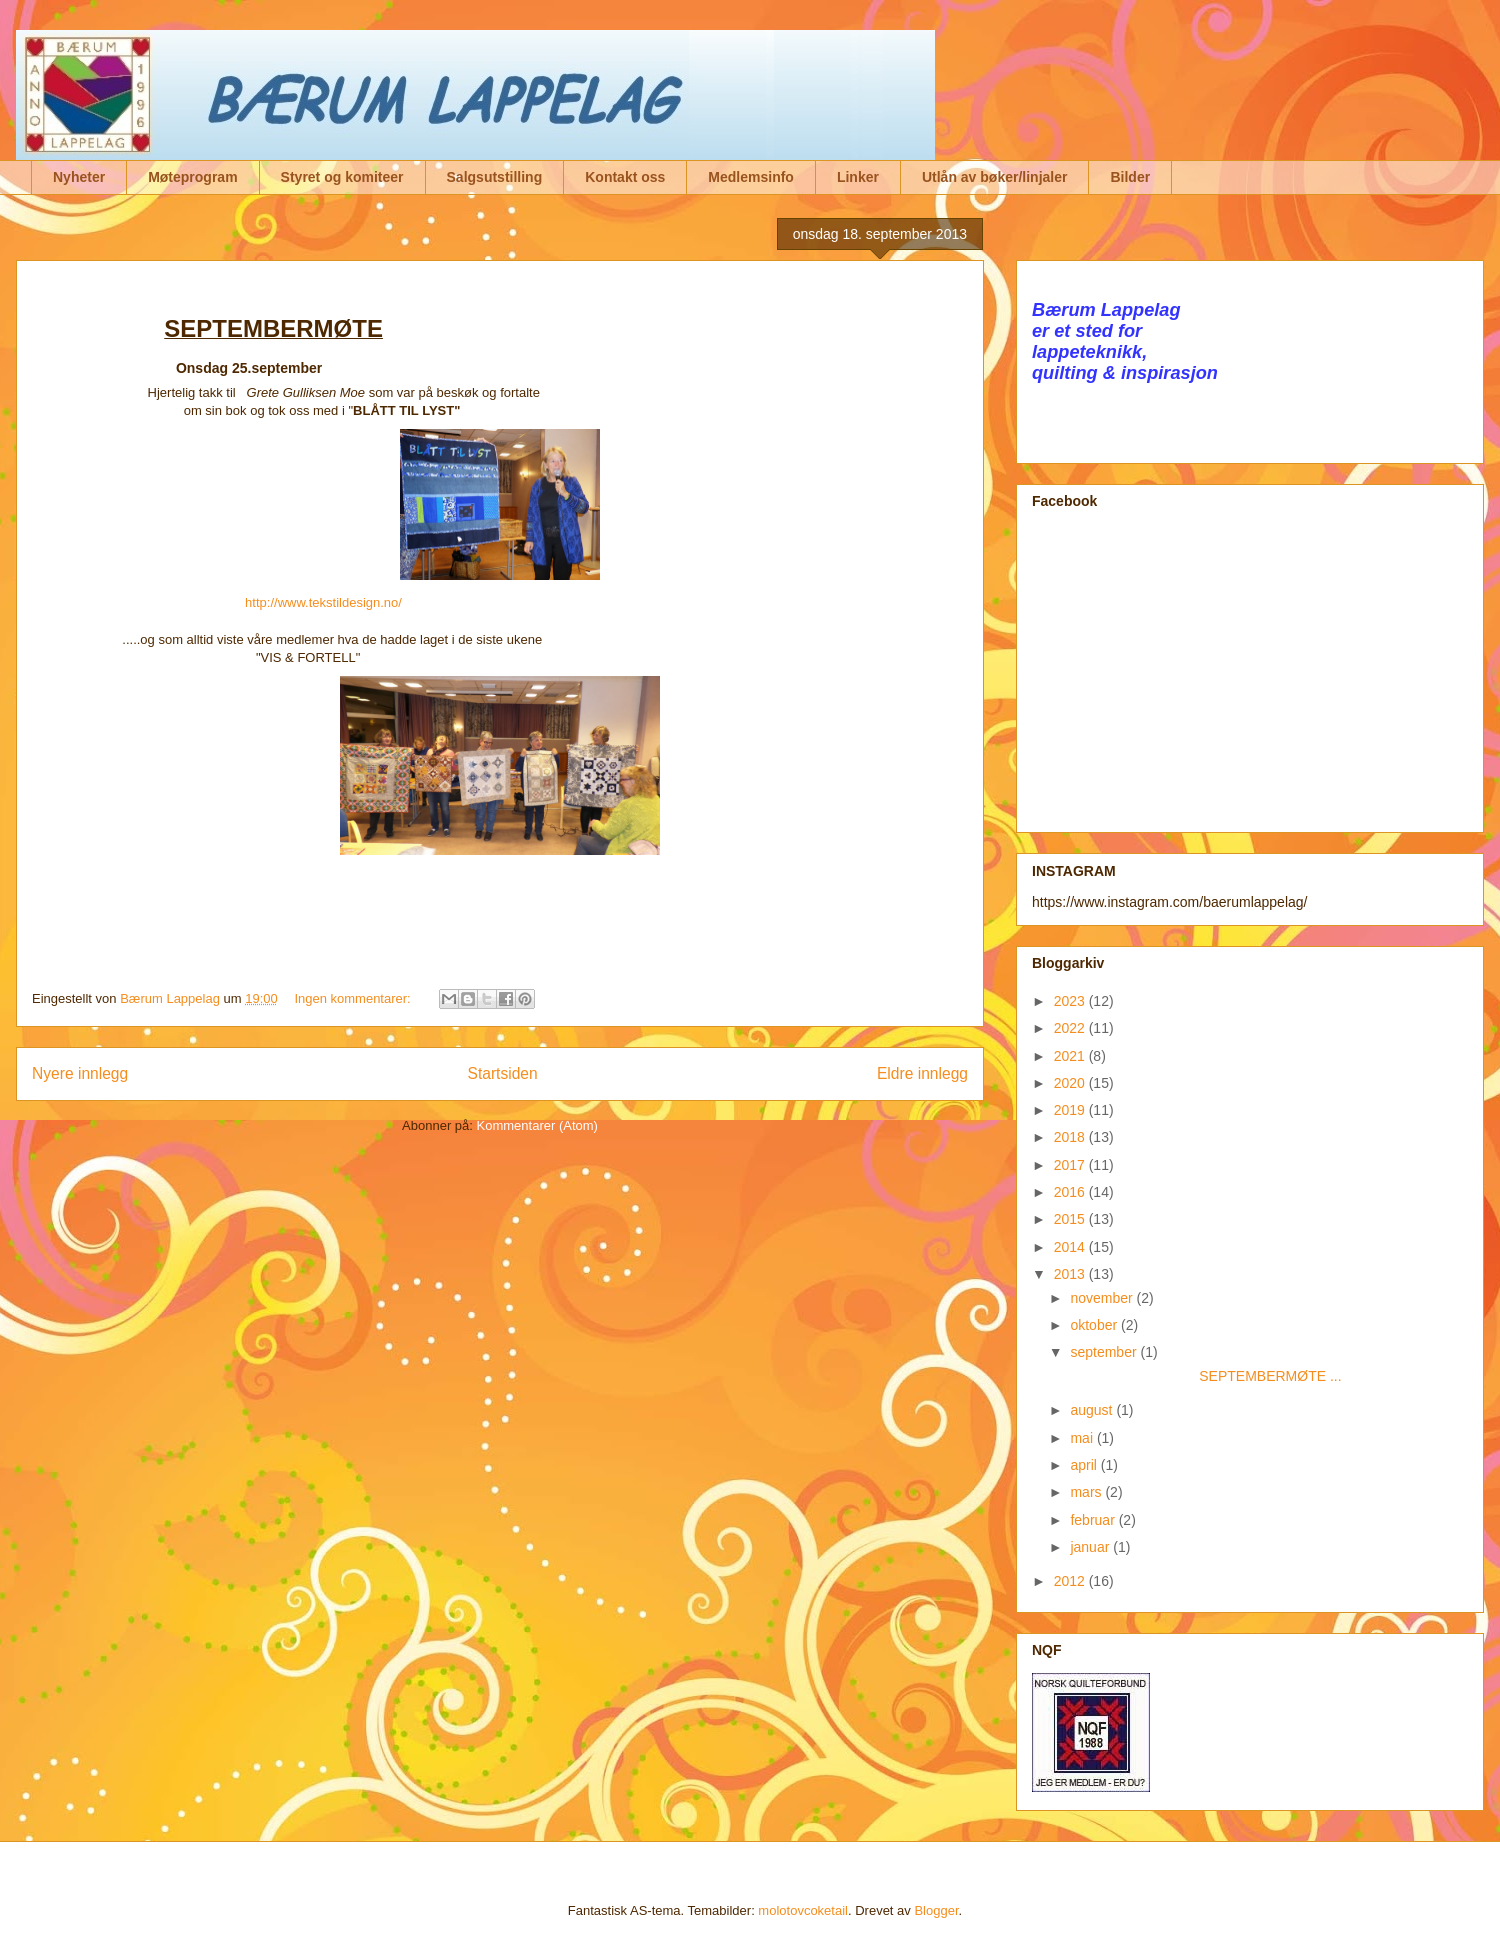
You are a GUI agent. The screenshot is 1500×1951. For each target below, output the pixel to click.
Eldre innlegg (922, 1073)
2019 (1071, 1110)
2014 (1071, 1247)
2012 (1071, 1581)
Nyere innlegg (80, 1073)
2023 (1071, 1001)
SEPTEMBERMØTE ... (1204, 1376)
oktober (1095, 1325)
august (1093, 1410)
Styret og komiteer (342, 177)
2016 (1071, 1192)
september (1105, 1352)
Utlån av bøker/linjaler (995, 177)
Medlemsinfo (751, 177)
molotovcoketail (803, 1910)
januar (1091, 1547)
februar (1094, 1520)
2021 (1071, 1056)
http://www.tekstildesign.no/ (323, 602)
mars (1087, 1492)
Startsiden (502, 1073)
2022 (1071, 1028)
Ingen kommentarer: (354, 998)
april (1085, 1465)
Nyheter (79, 177)
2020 (1071, 1083)
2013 (1071, 1274)
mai (1083, 1438)
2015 (1071, 1219)
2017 (1071, 1165)
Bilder (1130, 177)
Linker (858, 177)
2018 (1071, 1137)
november (1103, 1298)
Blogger (936, 1910)
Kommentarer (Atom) (537, 1125)
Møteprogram (192, 177)
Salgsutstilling (495, 177)
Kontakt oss (625, 177)
